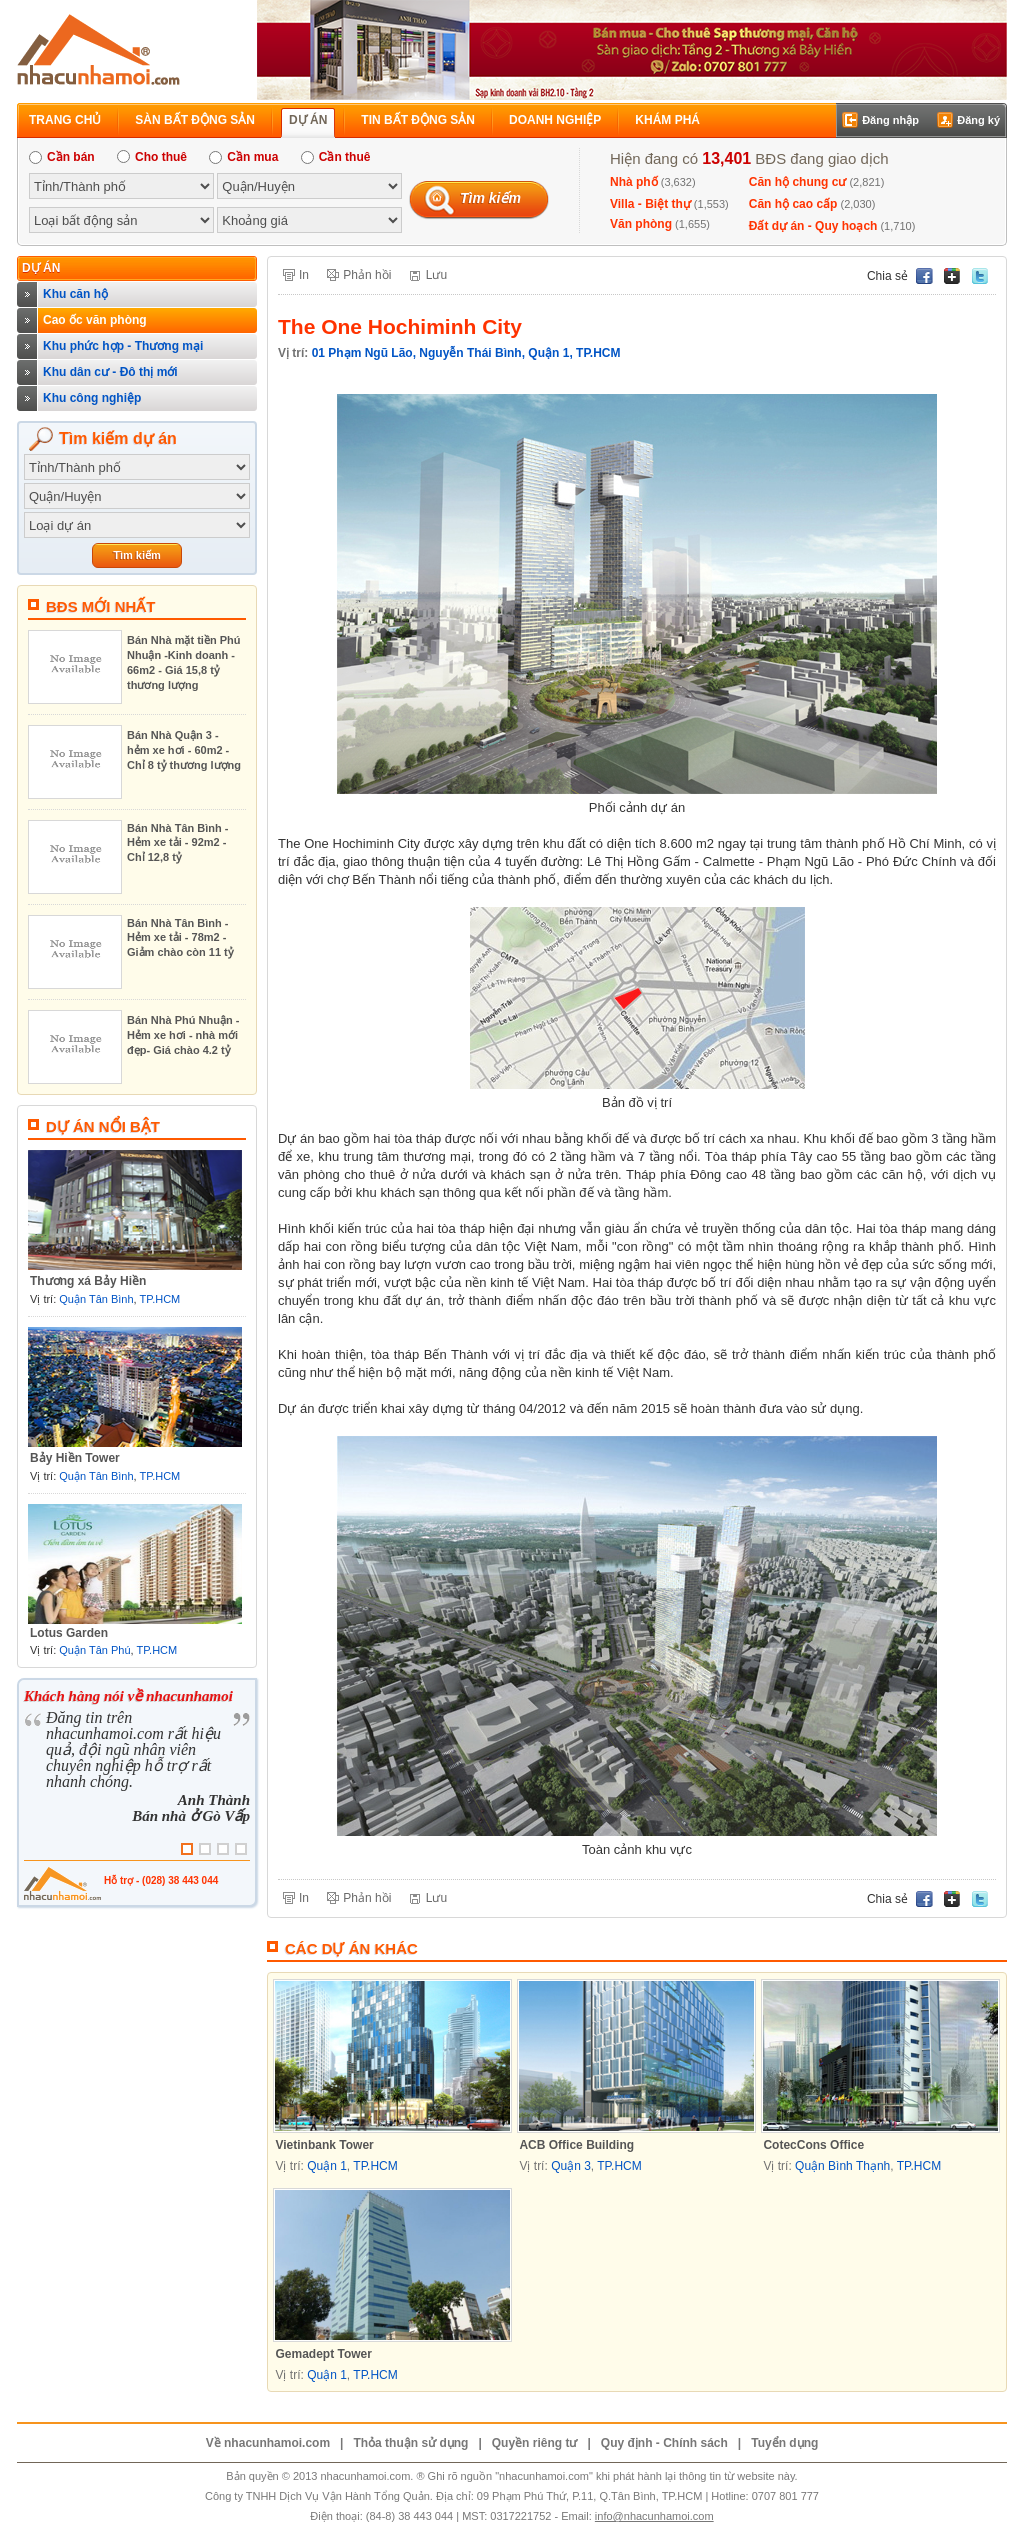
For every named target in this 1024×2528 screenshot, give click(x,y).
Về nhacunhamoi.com (268, 2443)
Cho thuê (152, 157)
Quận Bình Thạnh (842, 2166)
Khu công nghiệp (92, 398)
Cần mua (243, 157)
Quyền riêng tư (535, 2443)
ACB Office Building (576, 2145)
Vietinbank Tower (324, 2145)
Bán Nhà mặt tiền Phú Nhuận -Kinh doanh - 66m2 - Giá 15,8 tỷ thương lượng (183, 662)
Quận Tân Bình (96, 1299)
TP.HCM (160, 1299)
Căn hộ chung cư (798, 182)
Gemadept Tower (323, 2354)
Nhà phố (634, 182)
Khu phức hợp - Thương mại (123, 346)
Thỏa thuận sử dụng (410, 2443)
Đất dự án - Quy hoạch (813, 226)
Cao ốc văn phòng (95, 320)
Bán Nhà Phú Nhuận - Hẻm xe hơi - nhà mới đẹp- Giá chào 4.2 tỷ (183, 1035)
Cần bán (62, 157)
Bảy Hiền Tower (75, 1458)
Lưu (436, 275)
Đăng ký (978, 120)
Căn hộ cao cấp (793, 204)
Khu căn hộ (75, 294)
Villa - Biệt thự (650, 204)
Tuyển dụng (784, 2443)
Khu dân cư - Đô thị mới (110, 372)
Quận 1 (548, 353)
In (304, 275)
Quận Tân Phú (94, 1650)
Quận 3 (571, 2166)
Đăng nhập (890, 120)
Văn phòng (641, 224)
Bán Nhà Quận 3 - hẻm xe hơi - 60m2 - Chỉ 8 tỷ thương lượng (184, 750)
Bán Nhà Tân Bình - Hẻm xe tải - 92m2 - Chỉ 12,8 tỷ (177, 842)
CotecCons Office (813, 2145)
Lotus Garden (69, 1633)
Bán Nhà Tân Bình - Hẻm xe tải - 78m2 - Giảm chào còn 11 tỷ (180, 937)
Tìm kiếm (490, 198)
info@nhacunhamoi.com (654, 2516)
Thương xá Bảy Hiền (88, 1281)
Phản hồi (367, 275)
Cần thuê (336, 157)
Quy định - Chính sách (664, 2443)
